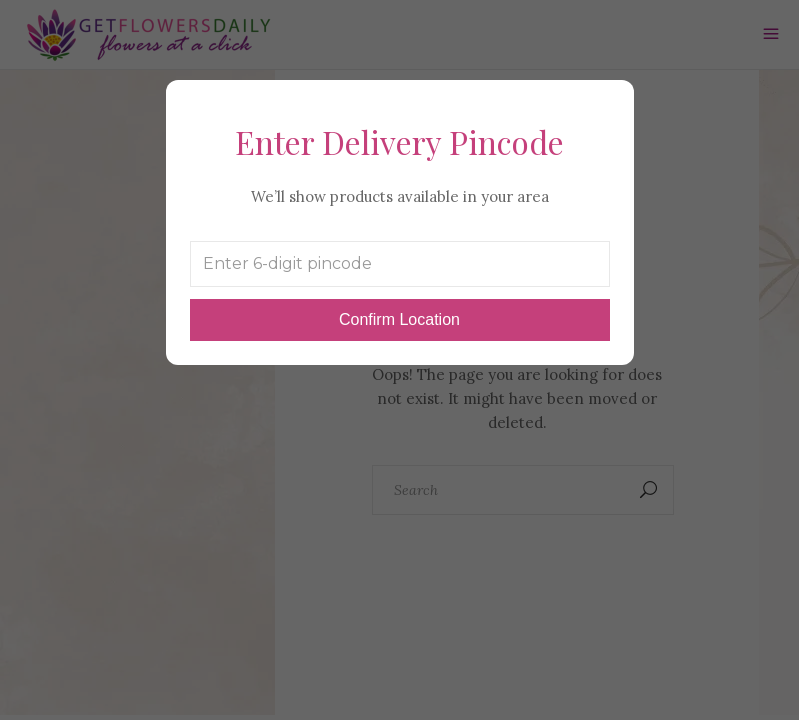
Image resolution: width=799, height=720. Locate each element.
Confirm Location (399, 319)
